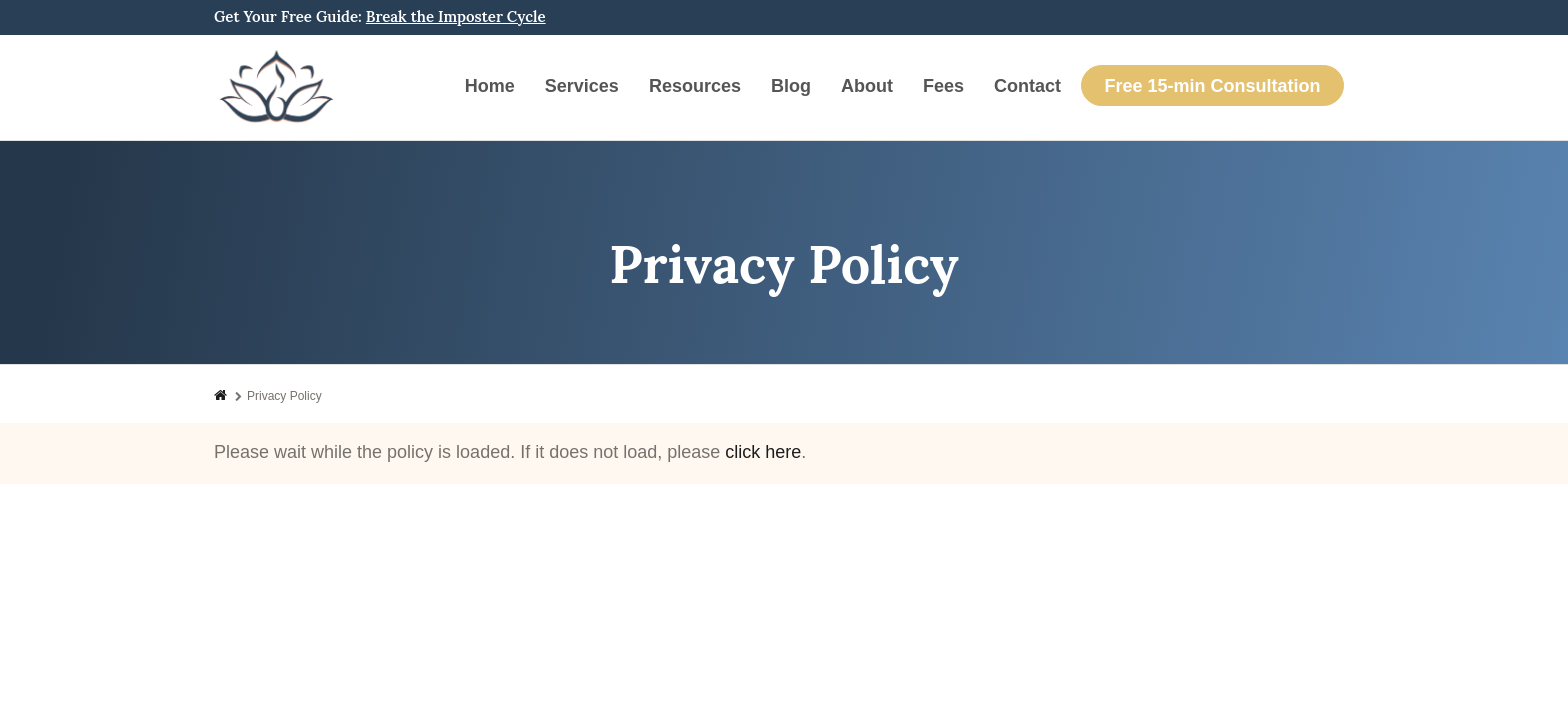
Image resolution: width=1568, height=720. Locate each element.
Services (582, 86)
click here (763, 452)
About (867, 86)
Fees (943, 86)
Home (490, 86)
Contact (1027, 86)
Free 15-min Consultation (1212, 86)
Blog (791, 86)
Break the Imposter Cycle (456, 16)
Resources (695, 86)
